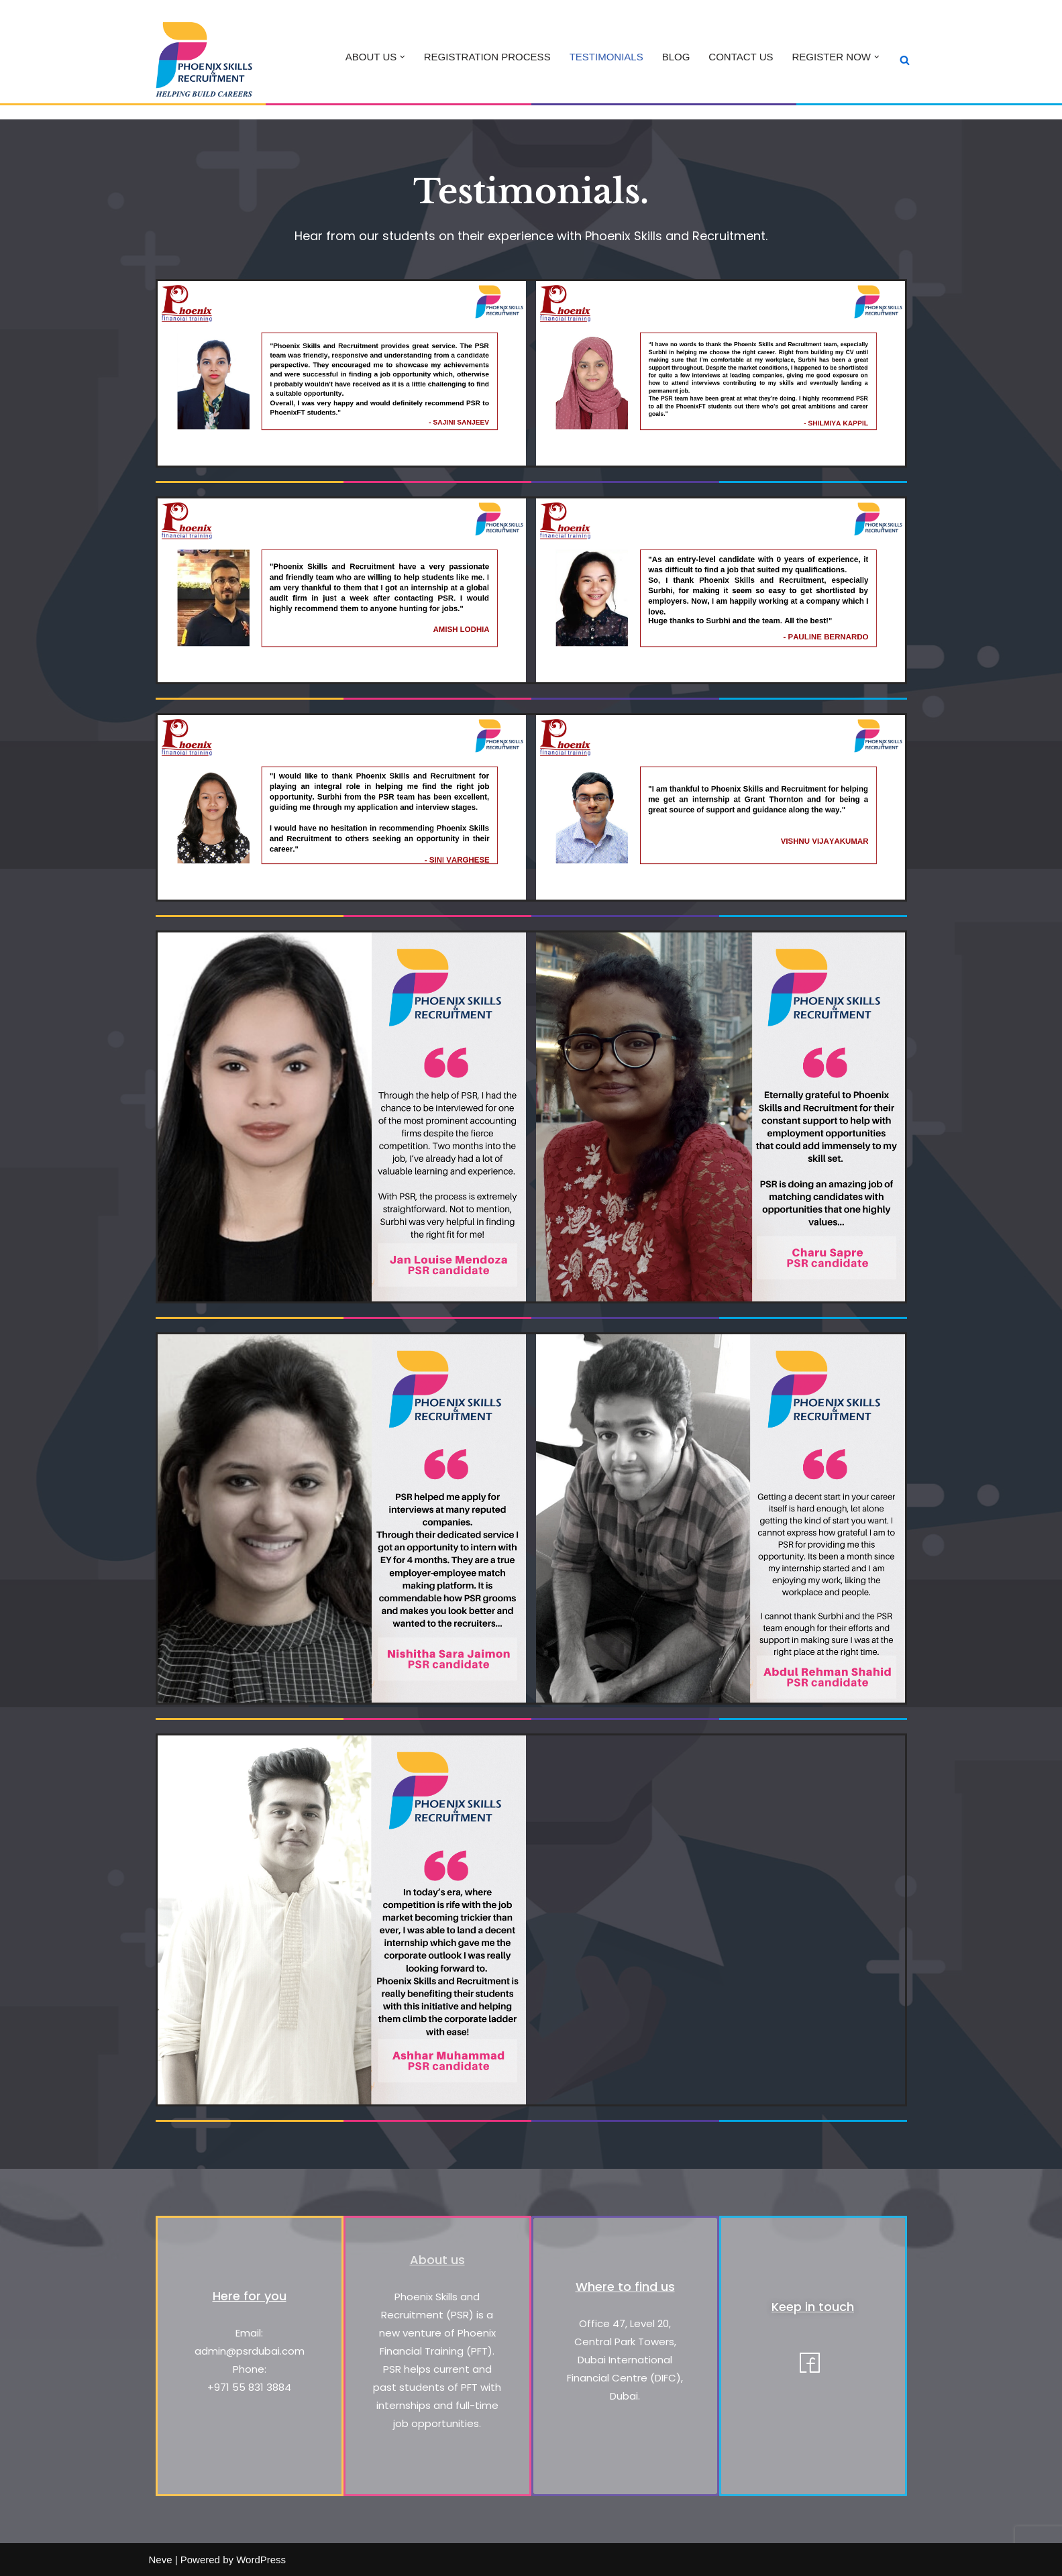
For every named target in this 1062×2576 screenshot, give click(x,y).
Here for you (249, 2296)
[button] (402, 57)
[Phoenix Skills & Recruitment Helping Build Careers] (202, 59)
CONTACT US (740, 56)
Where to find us (625, 2286)
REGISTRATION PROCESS (487, 56)
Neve (160, 2559)
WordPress (261, 2559)
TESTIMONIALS (606, 56)
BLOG (676, 56)
